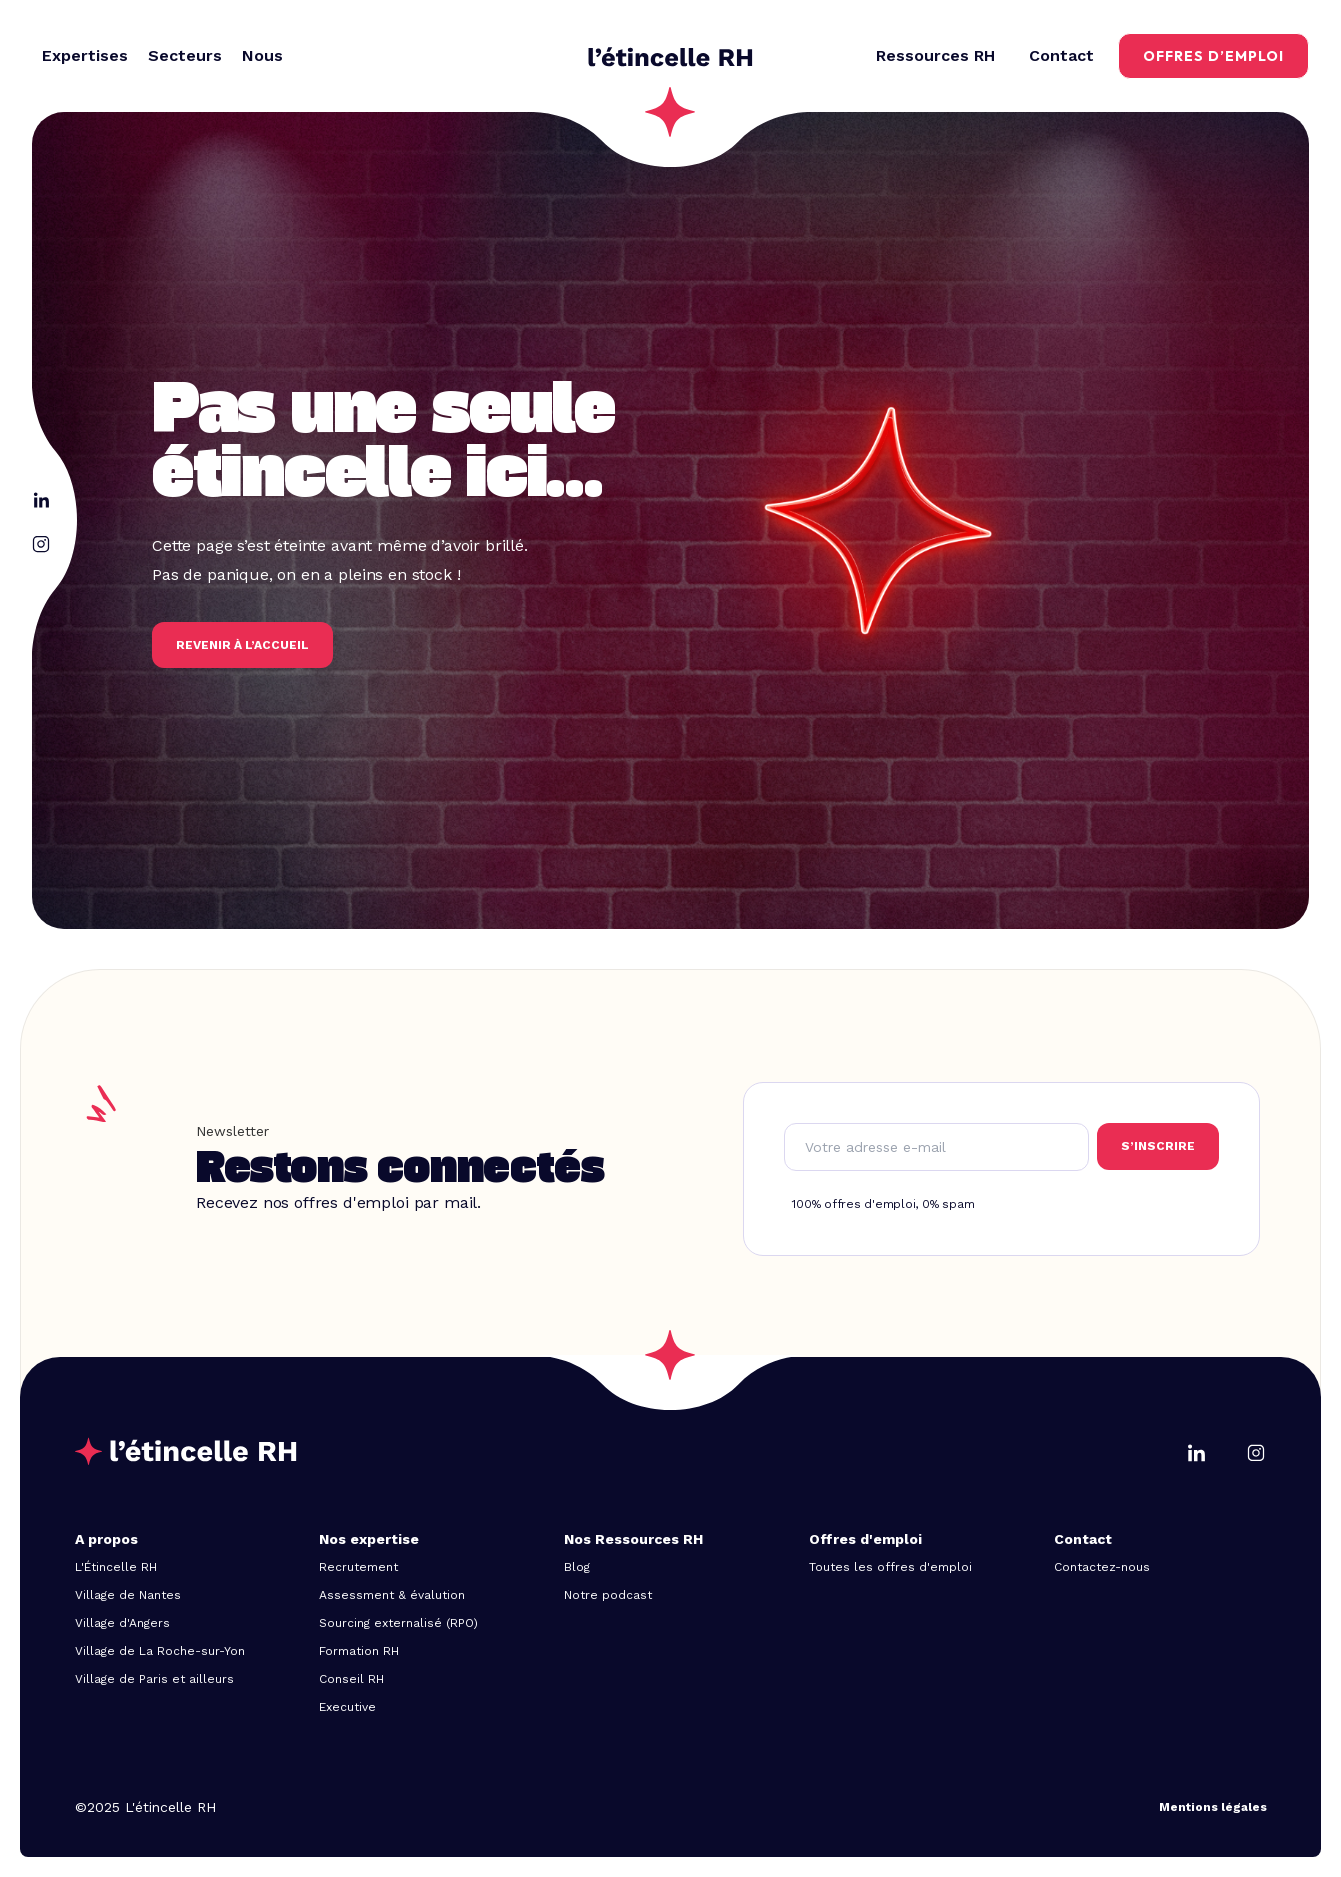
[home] (670, 56)
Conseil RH (351, 1679)
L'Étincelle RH (116, 1567)
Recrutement (358, 1567)
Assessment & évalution (392, 1595)
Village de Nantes (128, 1595)
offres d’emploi (1213, 56)
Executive (347, 1707)
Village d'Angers (122, 1623)
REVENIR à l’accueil (242, 645)
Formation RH (359, 1651)
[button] (85, 56)
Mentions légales (1213, 1807)
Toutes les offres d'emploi (890, 1567)
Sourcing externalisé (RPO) (398, 1623)
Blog (577, 1567)
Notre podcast (608, 1595)
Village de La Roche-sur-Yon (160, 1651)
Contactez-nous (1102, 1567)
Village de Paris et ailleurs (154, 1679)
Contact (1061, 55)
